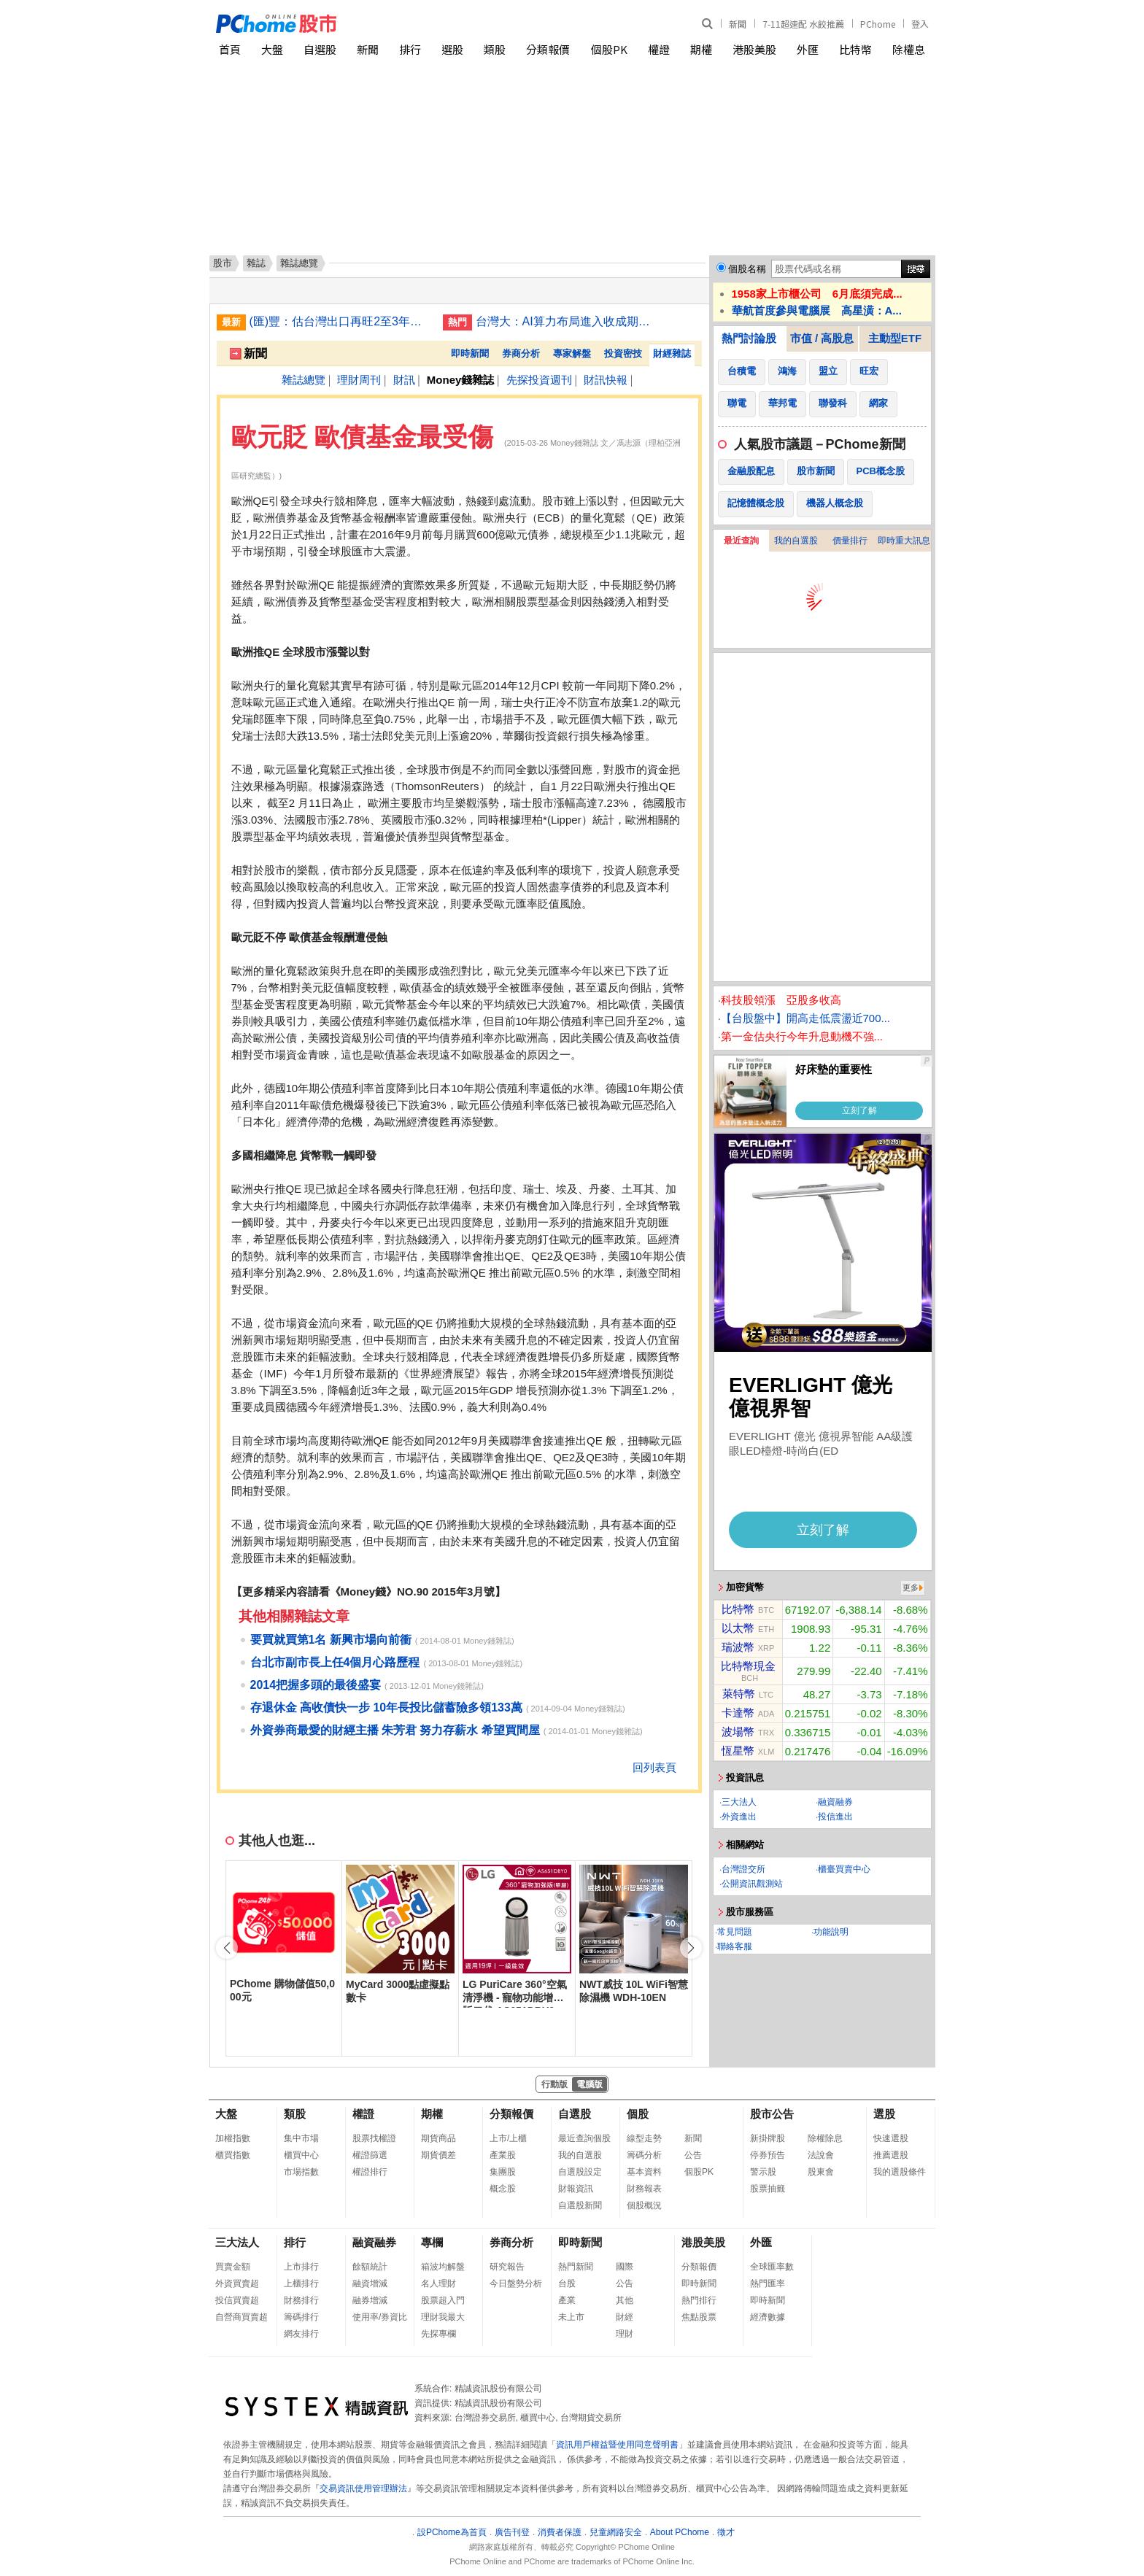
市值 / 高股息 (822, 338)
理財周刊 (359, 380)
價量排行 (849, 540)
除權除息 (825, 2138)
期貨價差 (438, 2155)
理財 (624, 2334)
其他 (624, 2300)
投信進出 (835, 1816)
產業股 (503, 2155)
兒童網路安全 (616, 2532)
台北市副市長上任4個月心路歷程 (335, 1662)
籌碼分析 (644, 2155)
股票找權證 (374, 2138)
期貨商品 (438, 2138)
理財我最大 (443, 2317)
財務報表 (644, 2189)
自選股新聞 (580, 2205)
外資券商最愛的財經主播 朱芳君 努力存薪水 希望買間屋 (395, 1730)
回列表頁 (654, 1767)
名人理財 (438, 2283)
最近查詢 (741, 540)
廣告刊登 (512, 2532)
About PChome (679, 2532)
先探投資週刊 (539, 380)
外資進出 (739, 1816)
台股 (567, 2283)
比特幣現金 (748, 1666)
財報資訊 (575, 2189)
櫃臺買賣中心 (844, 1869)
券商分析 (521, 353)
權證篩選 (369, 2155)
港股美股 (754, 49)
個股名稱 (747, 268)
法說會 (821, 2155)
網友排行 (301, 2334)
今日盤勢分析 (516, 2283)
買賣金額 (232, 2267)
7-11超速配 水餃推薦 (803, 24)
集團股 (503, 2172)
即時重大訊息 (904, 540)
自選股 (320, 49)
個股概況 (644, 2205)
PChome (877, 24)
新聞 (737, 24)
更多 (911, 1587)
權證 (659, 49)
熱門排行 (698, 2300)
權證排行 (369, 2172)
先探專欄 (438, 2334)
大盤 (272, 49)
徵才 (726, 2532)
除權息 (908, 49)
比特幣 (855, 49)
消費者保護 (559, 2532)
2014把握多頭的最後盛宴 (316, 1685)
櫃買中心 (301, 2155)
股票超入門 (443, 2300)
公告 (693, 2155)
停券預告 (767, 2155)
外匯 (808, 49)
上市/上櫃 (508, 2138)
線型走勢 (644, 2138)
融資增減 (369, 2283)
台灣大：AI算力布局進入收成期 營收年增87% (567, 321)
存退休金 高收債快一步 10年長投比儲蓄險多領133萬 (386, 1707)
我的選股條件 (899, 2172)
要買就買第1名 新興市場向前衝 (330, 1639)
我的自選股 (796, 540)
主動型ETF (894, 338)
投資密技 (623, 353)
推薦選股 (890, 2155)
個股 (638, 2114)
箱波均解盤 (443, 2267)
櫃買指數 (232, 2155)
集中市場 (301, 2138)
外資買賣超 (237, 2283)
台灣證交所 (743, 1869)
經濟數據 (767, 2317)
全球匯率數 (772, 2267)
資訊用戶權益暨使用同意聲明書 (617, 2445)
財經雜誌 (672, 353)
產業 (567, 2300)
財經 (624, 2317)
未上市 (571, 2317)
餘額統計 (369, 2267)
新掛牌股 (767, 2138)
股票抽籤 (767, 2189)
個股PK (609, 49)
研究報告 (507, 2267)
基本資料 (644, 2172)
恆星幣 (738, 1750)
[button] (691, 1948)
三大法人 (739, 1802)
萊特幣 (738, 1693)
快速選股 (890, 2138)
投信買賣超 (237, 2300)
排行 (410, 49)
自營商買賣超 (241, 2317)
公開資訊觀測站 (752, 1884)
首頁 (230, 49)
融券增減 (369, 2300)
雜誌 (256, 263)
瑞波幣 (738, 1647)
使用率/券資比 (379, 2317)
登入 (920, 24)
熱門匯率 (767, 2283)
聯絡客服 (734, 1946)
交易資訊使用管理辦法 (363, 2488)
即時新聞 (470, 353)
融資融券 (835, 1802)
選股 (452, 49)
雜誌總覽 (303, 380)
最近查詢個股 (584, 2138)
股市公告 (772, 2114)
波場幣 (738, 1731)
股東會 (821, 2172)
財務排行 (301, 2300)
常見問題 (734, 1932)
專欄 (432, 2242)
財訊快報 (605, 380)
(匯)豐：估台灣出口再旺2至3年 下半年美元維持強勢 (341, 321)
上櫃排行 (301, 2283)
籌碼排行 (301, 2317)
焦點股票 (698, 2317)
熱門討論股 (749, 338)
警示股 (763, 2172)
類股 (495, 49)
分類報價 (548, 49)
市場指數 (301, 2172)
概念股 (503, 2189)
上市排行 (301, 2267)
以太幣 (738, 1628)
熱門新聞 (575, 2267)
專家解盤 (572, 353)
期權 (701, 49)
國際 (624, 2267)
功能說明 (831, 1932)
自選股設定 (580, 2172)
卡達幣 (738, 1712)
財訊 (404, 380)
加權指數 (232, 2138)
